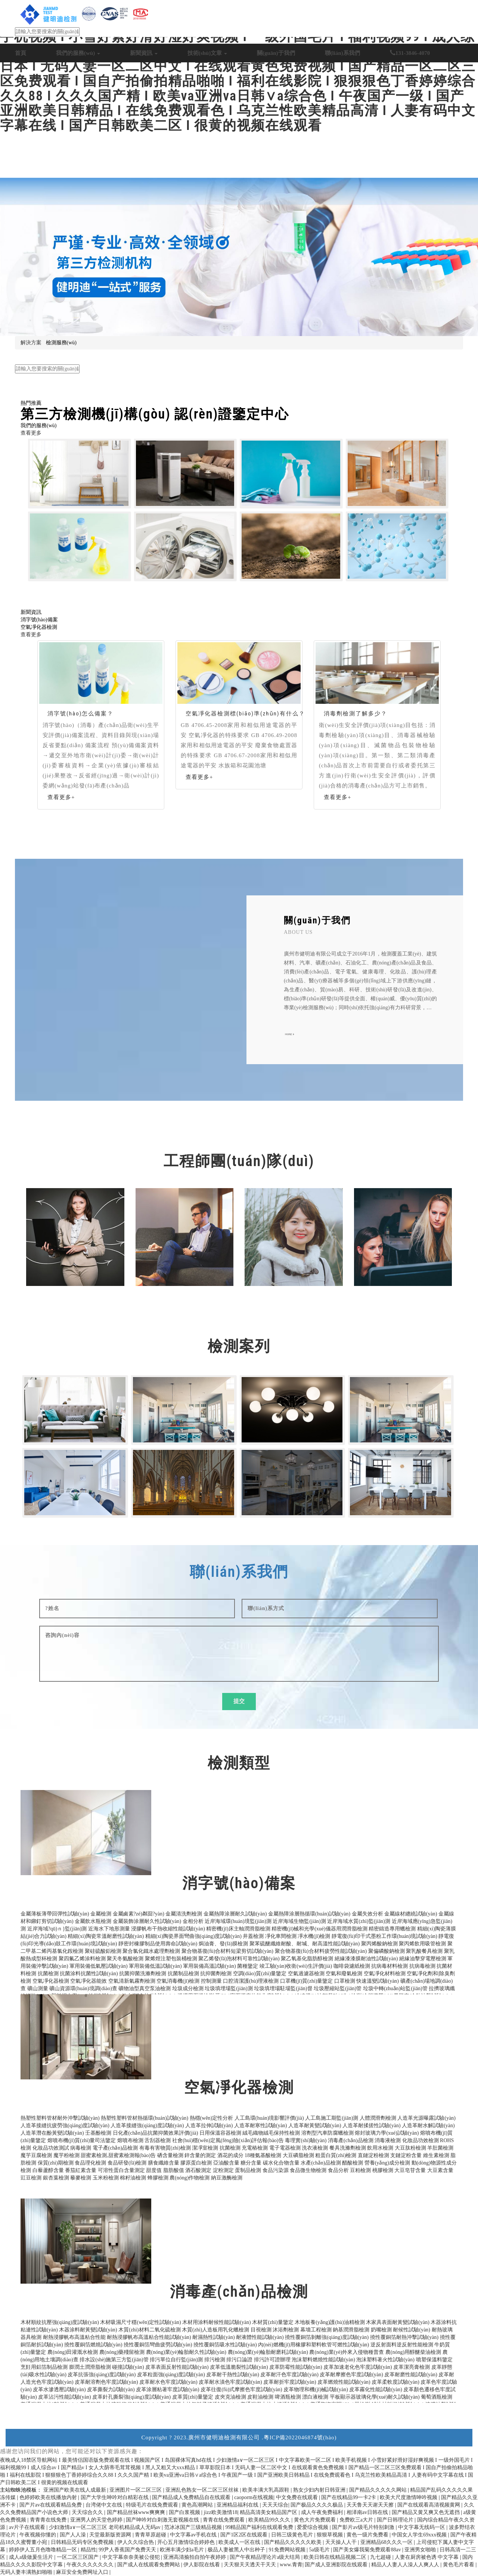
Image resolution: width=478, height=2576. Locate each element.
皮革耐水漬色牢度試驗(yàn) (230, 2382)
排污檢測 (214, 2359)
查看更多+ (61, 797)
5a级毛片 (320, 2549)
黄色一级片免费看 (368, 2535)
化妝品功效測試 (50, 2148)
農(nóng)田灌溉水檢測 (72, 2352)
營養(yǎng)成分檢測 (387, 2163)
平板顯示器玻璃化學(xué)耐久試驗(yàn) (375, 2397)
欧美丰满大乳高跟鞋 (266, 2490)
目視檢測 (261, 2330)
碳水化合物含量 (281, 2163)
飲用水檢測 (380, 2148)
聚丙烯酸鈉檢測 (379, 1943)
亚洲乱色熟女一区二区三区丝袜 (202, 2490)
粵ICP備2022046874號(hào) (300, 2437)
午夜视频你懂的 (38, 2535)
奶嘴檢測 (381, 2330)
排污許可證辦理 (272, 2359)
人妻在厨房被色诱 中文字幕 (427, 2557)
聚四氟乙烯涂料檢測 (82, 1958)
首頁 (20, 53)
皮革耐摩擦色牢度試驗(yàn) (351, 2374)
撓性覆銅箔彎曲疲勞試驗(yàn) (158, 2344)
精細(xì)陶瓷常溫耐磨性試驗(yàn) (106, 1936)
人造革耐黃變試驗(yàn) (314, 2125)
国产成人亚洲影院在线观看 (337, 2564)
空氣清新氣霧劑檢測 (131, 1981)
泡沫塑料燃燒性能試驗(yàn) (323, 2359)
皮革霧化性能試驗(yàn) (375, 2389)
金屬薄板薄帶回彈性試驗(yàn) (55, 1914)
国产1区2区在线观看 (244, 2535)
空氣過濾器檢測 (306, 1973)
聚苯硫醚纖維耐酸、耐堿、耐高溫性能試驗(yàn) (304, 1943)
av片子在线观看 (28, 2527)
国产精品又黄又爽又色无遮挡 (426, 2512)
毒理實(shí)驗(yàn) (305, 2140)
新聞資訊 (144, 53)
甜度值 (154, 2170)
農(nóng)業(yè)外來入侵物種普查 (346, 2352)
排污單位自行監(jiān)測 (176, 2359)
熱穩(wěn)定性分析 (211, 2118)
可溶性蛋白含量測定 (121, 2170)
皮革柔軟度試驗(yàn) (395, 2382)
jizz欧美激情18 (221, 2512)
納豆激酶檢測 (226, 2178)
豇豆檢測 (31, 2178)
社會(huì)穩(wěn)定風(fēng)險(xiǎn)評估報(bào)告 (228, 2140)
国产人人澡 (73, 2535)
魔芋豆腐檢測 (36, 2155)
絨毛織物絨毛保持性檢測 (271, 2133)
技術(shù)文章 (207, 53)
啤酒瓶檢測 (288, 2397)
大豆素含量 (440, 2170)
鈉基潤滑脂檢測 (351, 2330)
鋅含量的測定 (200, 2155)
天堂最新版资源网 (111, 2535)
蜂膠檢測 (158, 2178)
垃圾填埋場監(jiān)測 (228, 1988)
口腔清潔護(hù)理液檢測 (251, 1981)
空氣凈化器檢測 (50, 1981)
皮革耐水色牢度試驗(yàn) (168, 2382)
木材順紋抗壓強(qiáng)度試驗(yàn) (60, 2322)
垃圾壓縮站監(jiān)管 (337, 1988)
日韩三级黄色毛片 (292, 2535)
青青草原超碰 (151, 2535)
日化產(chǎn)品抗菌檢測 (43, 360)
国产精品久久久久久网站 (378, 2490)
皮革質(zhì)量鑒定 (192, 2397)
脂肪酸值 (173, 2170)
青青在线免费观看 (224, 2520)
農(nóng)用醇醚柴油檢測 (413, 2352)
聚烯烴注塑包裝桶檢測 (171, 1958)
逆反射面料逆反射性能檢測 (401, 2344)
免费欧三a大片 (357, 2520)
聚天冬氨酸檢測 (125, 1958)
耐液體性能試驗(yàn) (260, 2337)
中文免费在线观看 (297, 2497)
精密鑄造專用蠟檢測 (392, 1929)
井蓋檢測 (253, 1936)
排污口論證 (239, 2359)
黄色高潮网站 (197, 2505)
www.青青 (291, 2564)
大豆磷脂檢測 (298, 2155)
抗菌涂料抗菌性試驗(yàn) (89, 1973)
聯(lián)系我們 (342, 53)
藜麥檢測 (80, 2178)
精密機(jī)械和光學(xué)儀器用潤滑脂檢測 (319, 1929)
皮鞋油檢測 (260, 2397)
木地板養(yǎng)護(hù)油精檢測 (330, 2322)
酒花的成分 (230, 2155)
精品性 (88, 2549)
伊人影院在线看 (202, 2564)
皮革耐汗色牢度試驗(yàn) (289, 2374)
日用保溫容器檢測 (220, 2133)
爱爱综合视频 (313, 2527)
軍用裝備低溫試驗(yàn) (155, 1966)
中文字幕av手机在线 (194, 2535)
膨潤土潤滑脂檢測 (90, 2367)
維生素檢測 (436, 2155)
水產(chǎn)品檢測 (321, 2163)
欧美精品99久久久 (270, 2520)
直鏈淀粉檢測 (373, 2155)
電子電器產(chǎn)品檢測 (155, 360)
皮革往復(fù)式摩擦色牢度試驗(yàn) (241, 2389)
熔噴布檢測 (130, 2140)
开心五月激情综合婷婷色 (186, 2542)
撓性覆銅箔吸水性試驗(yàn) (225, 2344)
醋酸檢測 (352, 2163)
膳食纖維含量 (163, 2163)
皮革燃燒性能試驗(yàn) (343, 2382)
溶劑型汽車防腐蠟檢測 (327, 2133)
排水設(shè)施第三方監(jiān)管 (114, 2359)
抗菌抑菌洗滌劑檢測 (142, 1973)
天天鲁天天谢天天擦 (371, 2505)
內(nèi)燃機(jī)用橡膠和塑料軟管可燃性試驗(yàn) (313, 2344)
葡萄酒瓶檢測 (436, 2397)
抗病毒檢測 (422, 1966)
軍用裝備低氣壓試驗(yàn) (98, 1966)
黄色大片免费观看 (315, 2520)
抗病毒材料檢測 (389, 1966)
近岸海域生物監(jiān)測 (299, 1921)
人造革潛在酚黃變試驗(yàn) (52, 2133)
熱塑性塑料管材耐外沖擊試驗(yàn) (60, 2118)
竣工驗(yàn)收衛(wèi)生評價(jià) (296, 1966)
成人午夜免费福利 (322, 2512)
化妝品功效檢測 (420, 2140)
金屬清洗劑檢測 (183, 1914)
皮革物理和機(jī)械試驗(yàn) (315, 2389)
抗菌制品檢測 (183, 1973)
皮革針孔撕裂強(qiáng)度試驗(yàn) (131, 2397)
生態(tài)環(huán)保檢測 (99, 360)
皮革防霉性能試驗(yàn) (295, 2367)
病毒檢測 (80, 2148)
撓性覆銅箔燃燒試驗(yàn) (93, 2344)
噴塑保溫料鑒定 (434, 2359)
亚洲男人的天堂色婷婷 (97, 2520)
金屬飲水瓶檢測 (93, 1921)
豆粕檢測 (360, 2170)
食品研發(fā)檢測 (127, 2163)
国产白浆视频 (185, 2512)
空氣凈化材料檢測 (385, 1973)
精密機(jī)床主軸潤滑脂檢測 (238, 1929)
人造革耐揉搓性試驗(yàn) (371, 2125)
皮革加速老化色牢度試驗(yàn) (357, 2367)
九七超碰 (381, 2557)
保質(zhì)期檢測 (56, 2163)
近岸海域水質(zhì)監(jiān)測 (358, 1921)
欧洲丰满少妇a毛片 (182, 2549)
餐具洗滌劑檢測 (347, 2148)
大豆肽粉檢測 (410, 2148)
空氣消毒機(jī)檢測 (177, 1981)
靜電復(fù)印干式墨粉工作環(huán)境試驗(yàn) (384, 1936)
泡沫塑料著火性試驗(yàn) (385, 2359)
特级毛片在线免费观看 (153, 2505)
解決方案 (31, 342)
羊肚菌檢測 (440, 2148)
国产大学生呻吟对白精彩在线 (115, 2497)
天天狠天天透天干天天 (250, 2564)
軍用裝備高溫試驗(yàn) (209, 1966)
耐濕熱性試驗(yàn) (213, 2337)
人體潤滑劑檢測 (378, 2118)
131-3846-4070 (410, 53)
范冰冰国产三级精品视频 (193, 2527)
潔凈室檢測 (205, 2148)
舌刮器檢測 (158, 2140)
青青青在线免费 (49, 2520)
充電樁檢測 (255, 2148)
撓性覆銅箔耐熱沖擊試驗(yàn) (404, 2337)
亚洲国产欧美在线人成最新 (75, 2490)
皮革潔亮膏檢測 (411, 2367)
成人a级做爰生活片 (32, 2557)
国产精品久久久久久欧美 (293, 2542)
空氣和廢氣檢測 (344, 1973)
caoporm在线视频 (253, 2497)
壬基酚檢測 (98, 2133)
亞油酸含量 (226, 2163)
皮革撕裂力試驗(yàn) (111, 2389)
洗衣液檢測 (315, 2148)
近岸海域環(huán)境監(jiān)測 (238, 1921)
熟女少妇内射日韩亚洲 (320, 2490)
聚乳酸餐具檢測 (424, 1951)
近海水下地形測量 (109, 1929)
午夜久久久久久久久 (90, 2564)
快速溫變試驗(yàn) (377, 1981)
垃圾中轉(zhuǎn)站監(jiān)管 (395, 1988)
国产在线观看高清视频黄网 (429, 2505)
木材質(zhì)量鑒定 (272, 2322)
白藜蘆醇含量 (48, 2170)
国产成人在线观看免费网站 (149, 2564)
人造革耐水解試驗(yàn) (428, 2125)
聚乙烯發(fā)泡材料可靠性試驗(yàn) (239, 1958)
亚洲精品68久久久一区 (387, 2542)
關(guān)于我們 (276, 53)
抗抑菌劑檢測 (216, 1973)
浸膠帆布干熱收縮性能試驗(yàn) (168, 1929)
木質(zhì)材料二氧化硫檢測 (149, 2330)
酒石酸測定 (198, 2170)
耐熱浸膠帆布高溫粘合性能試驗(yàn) (149, 2337)
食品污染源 (276, 2170)
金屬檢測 (100, 1914)
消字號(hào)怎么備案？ (80, 713)
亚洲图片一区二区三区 (136, 2490)
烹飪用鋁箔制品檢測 (44, 2367)
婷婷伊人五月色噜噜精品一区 (43, 2549)
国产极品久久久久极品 (317, 2505)
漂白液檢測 (315, 2397)
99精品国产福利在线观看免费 (260, 2527)
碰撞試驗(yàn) (128, 2367)
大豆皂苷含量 (410, 2170)
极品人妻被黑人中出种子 (237, 2549)
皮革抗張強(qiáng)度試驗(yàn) (102, 2374)
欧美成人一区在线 (240, 2542)
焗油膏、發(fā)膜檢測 (223, 1943)
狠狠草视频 (330, 2535)
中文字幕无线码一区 (422, 2527)
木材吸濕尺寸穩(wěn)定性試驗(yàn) (140, 2322)
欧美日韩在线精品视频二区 (336, 2557)
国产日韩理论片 (396, 2520)
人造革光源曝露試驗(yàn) (426, 2118)
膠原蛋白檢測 (196, 2163)
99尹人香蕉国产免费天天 (128, 2549)
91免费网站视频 (288, 2549)
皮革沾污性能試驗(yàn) (64, 2397)
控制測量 (211, 1981)
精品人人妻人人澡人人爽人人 (406, 2564)
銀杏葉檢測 (56, 2178)
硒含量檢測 (170, 2155)
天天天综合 (275, 2505)
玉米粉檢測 (106, 2178)
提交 (239, 1701)
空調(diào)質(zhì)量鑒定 (260, 1973)
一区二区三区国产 (78, 2557)
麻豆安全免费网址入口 (83, 2572)
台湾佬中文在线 (105, 2505)
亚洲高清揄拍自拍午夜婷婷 (195, 2557)
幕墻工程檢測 (316, 2330)
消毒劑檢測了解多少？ (355, 713)
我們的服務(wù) (78, 53)
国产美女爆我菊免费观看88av (367, 2549)
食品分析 (338, 2170)
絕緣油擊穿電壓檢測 (422, 1958)
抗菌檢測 (48, 1973)
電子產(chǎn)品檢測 (115, 2148)
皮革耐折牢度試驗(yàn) (289, 2382)
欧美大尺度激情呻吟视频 (409, 2497)
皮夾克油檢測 (230, 2397)
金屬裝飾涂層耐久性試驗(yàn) (147, 1921)
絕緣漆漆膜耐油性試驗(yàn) (366, 1958)
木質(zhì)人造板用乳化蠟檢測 (215, 2330)
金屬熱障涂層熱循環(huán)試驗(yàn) (309, 1914)
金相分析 (193, 1921)
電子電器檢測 (285, 2148)
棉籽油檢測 (133, 2178)
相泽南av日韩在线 (368, 2512)
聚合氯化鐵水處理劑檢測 (151, 1951)
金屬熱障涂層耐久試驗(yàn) (235, 1914)
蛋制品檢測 (248, 2170)
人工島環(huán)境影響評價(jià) (269, 2118)
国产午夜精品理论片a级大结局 (265, 2557)
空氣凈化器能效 (88, 1981)
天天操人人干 (341, 2542)
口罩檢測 (344, 1981)
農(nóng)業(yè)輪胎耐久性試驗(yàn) (186, 2352)
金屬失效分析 (367, 1914)
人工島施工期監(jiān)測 (331, 2118)
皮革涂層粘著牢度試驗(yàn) (167, 2389)
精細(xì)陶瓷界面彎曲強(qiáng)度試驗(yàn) (193, 1936)
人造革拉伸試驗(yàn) (209, 2125)
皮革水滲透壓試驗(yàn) (59, 2389)
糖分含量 (250, 2163)
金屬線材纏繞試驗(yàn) (410, 1914)
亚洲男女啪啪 (420, 2549)
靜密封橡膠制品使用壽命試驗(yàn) (158, 1943)
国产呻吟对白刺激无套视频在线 (163, 2520)
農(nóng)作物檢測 (189, 2178)
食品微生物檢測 (308, 2170)
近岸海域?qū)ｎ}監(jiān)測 (57, 1929)
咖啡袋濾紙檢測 (351, 1966)
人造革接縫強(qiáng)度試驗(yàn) (147, 2125)
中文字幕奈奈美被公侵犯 (131, 2557)
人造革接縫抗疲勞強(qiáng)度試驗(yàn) (65, 2125)
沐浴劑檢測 (286, 2330)
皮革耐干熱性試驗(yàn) (232, 2374)
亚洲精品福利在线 (238, 2505)
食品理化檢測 (90, 2163)
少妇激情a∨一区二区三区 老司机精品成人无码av (105, 2527)
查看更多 (31, 433)
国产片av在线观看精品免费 (51, 2505)
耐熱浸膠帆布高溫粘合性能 (74, 2337)
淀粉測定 (223, 2170)
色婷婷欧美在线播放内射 (48, 2497)
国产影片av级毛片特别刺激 (364, 2527)
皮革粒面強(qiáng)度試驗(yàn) (171, 2374)
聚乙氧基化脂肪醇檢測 (307, 1958)
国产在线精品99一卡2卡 (349, 2497)
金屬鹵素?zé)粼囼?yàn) (138, 1914)
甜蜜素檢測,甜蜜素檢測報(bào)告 (118, 2155)
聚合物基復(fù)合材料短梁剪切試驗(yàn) (227, 1951)
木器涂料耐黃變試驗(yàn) (88, 2330)
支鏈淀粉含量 (406, 2155)
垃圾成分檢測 (188, 1988)
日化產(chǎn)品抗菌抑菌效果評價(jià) (155, 2133)
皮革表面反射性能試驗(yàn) (177, 2367)
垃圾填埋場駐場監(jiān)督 (283, 1988)
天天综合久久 (88, 2512)
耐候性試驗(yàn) (411, 2330)
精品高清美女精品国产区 (269, 2512)
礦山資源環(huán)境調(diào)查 (83, 1988)
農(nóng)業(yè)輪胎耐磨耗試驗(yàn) (268, 2352)
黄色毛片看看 (459, 2564)
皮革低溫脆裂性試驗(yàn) (239, 2367)
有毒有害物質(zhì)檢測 (165, 2148)
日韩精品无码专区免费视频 (83, 2542)
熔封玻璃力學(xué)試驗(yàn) (387, 2133)
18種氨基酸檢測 (263, 2155)
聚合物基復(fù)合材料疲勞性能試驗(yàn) (321, 1951)
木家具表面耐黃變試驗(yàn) (397, 2322)
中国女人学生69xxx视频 (420, 2535)
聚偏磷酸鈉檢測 (386, 1951)
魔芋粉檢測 (66, 2155)
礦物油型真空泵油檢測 (144, 1988)
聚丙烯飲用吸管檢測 (422, 1943)
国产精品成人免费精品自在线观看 (192, 2497)
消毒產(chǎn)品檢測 (350, 2140)
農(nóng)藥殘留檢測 (122, 2352)
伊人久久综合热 (136, 2542)
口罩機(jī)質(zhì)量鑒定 (306, 1981)
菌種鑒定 (247, 1966)
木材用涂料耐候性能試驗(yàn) (216, 2322)
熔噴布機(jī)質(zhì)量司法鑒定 (81, 2140)
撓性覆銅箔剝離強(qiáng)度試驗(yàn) (327, 2337)
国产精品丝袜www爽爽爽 (137, 2512)
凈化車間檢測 (281, 1936)
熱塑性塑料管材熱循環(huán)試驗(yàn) (144, 2118)
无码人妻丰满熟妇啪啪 (27, 2572)
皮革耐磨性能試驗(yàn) (410, 2374)
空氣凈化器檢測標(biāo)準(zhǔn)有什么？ (245, 713)
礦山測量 (37, 1988)
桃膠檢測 (382, 2170)
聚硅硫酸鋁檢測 (103, 1951)
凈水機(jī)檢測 (314, 1936)
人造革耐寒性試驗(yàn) (260, 2125)
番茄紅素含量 (80, 2170)
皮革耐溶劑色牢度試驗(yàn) (106, 2382)
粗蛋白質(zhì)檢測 (335, 2155)
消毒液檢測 (388, 2140)
